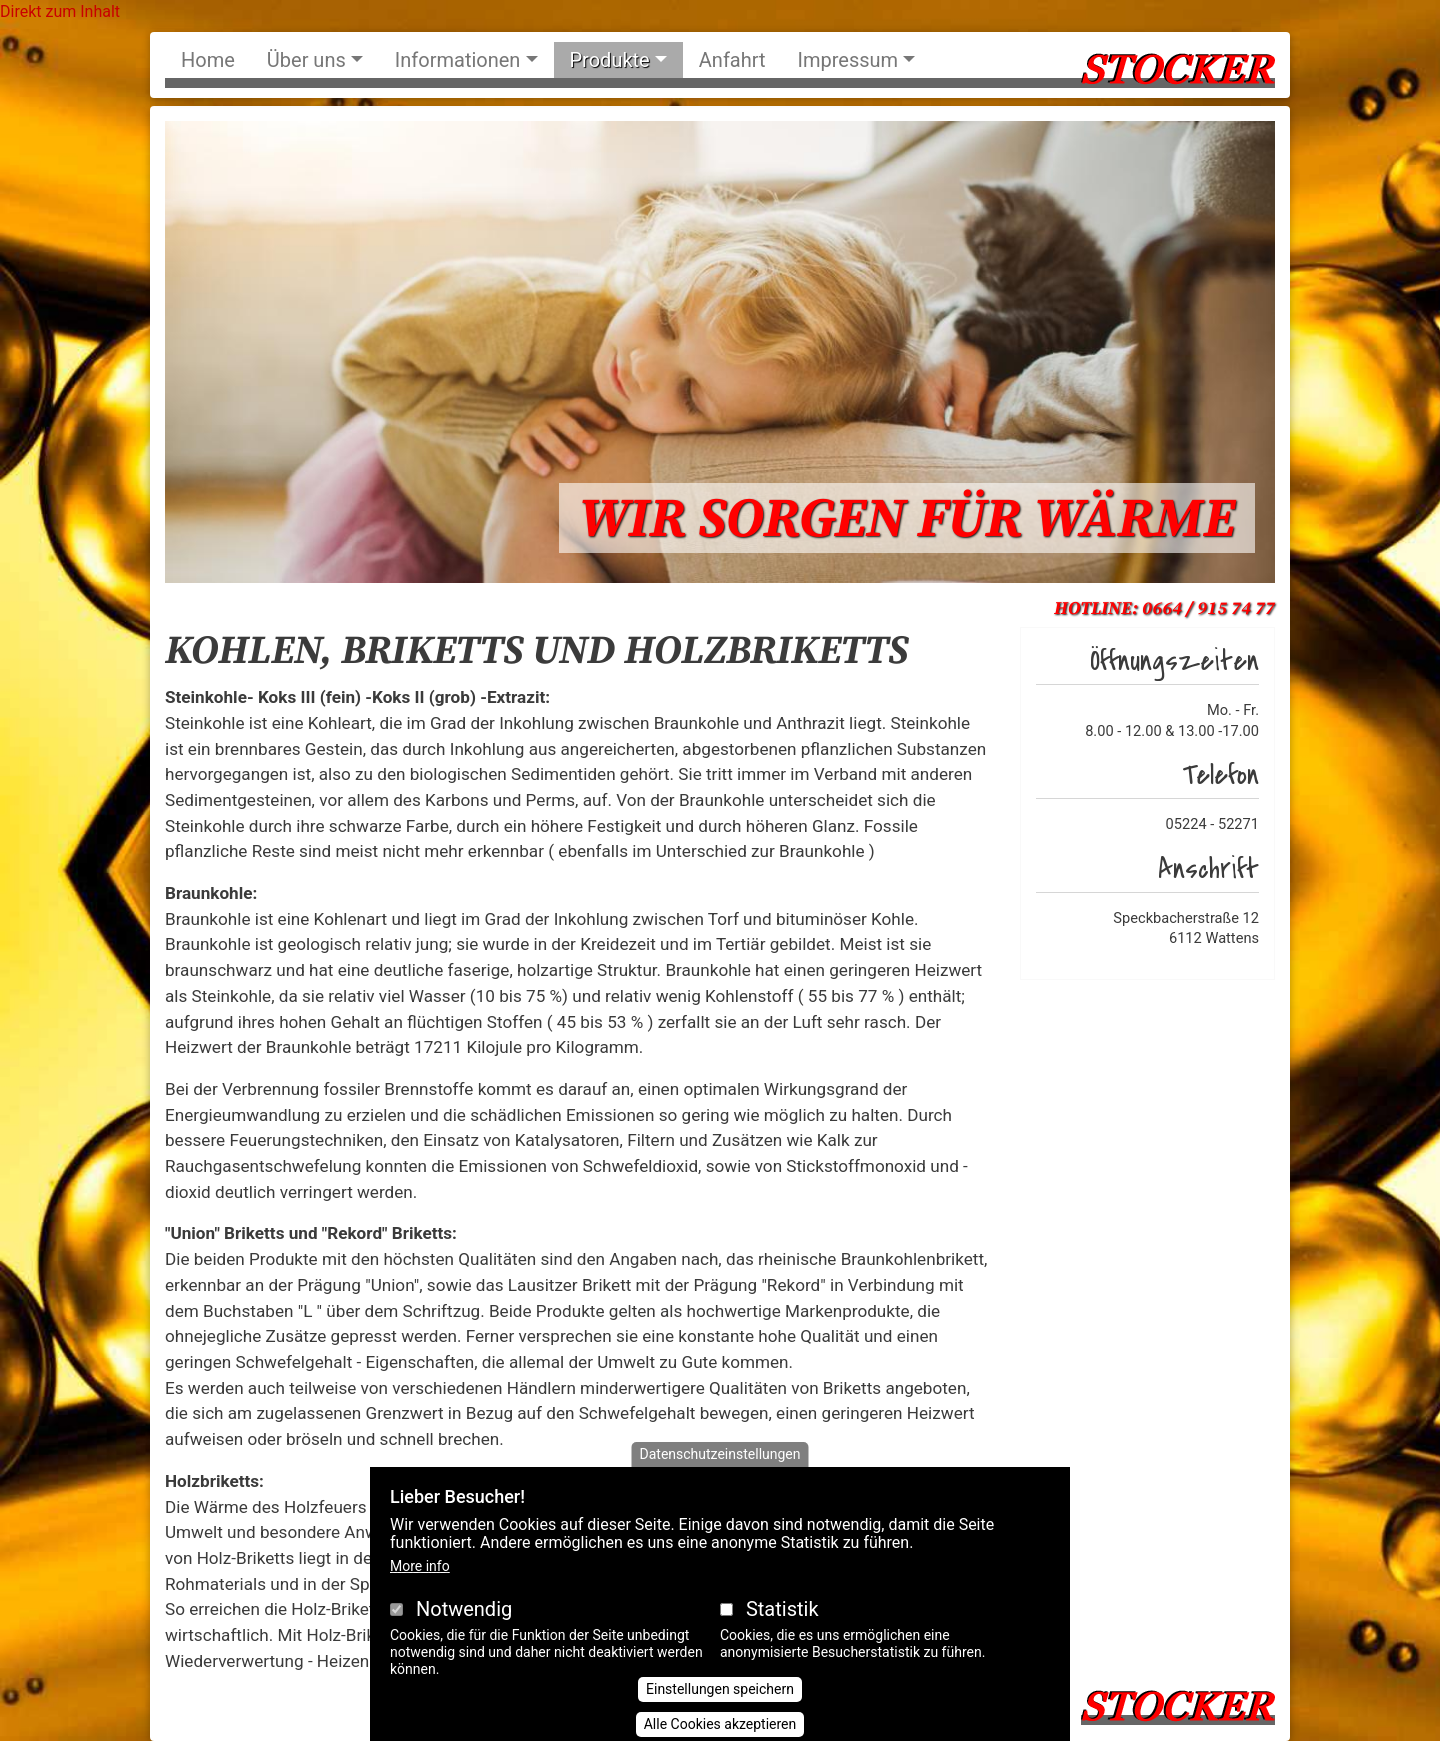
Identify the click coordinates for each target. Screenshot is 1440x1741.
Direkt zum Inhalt (60, 11)
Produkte (610, 60)
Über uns (306, 60)
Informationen (458, 60)
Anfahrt (732, 60)
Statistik (782, 1633)
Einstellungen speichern (720, 1714)
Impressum (848, 60)
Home (208, 60)
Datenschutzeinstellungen (720, 1478)
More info (420, 1590)
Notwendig (464, 1633)
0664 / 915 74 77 (1208, 608)
